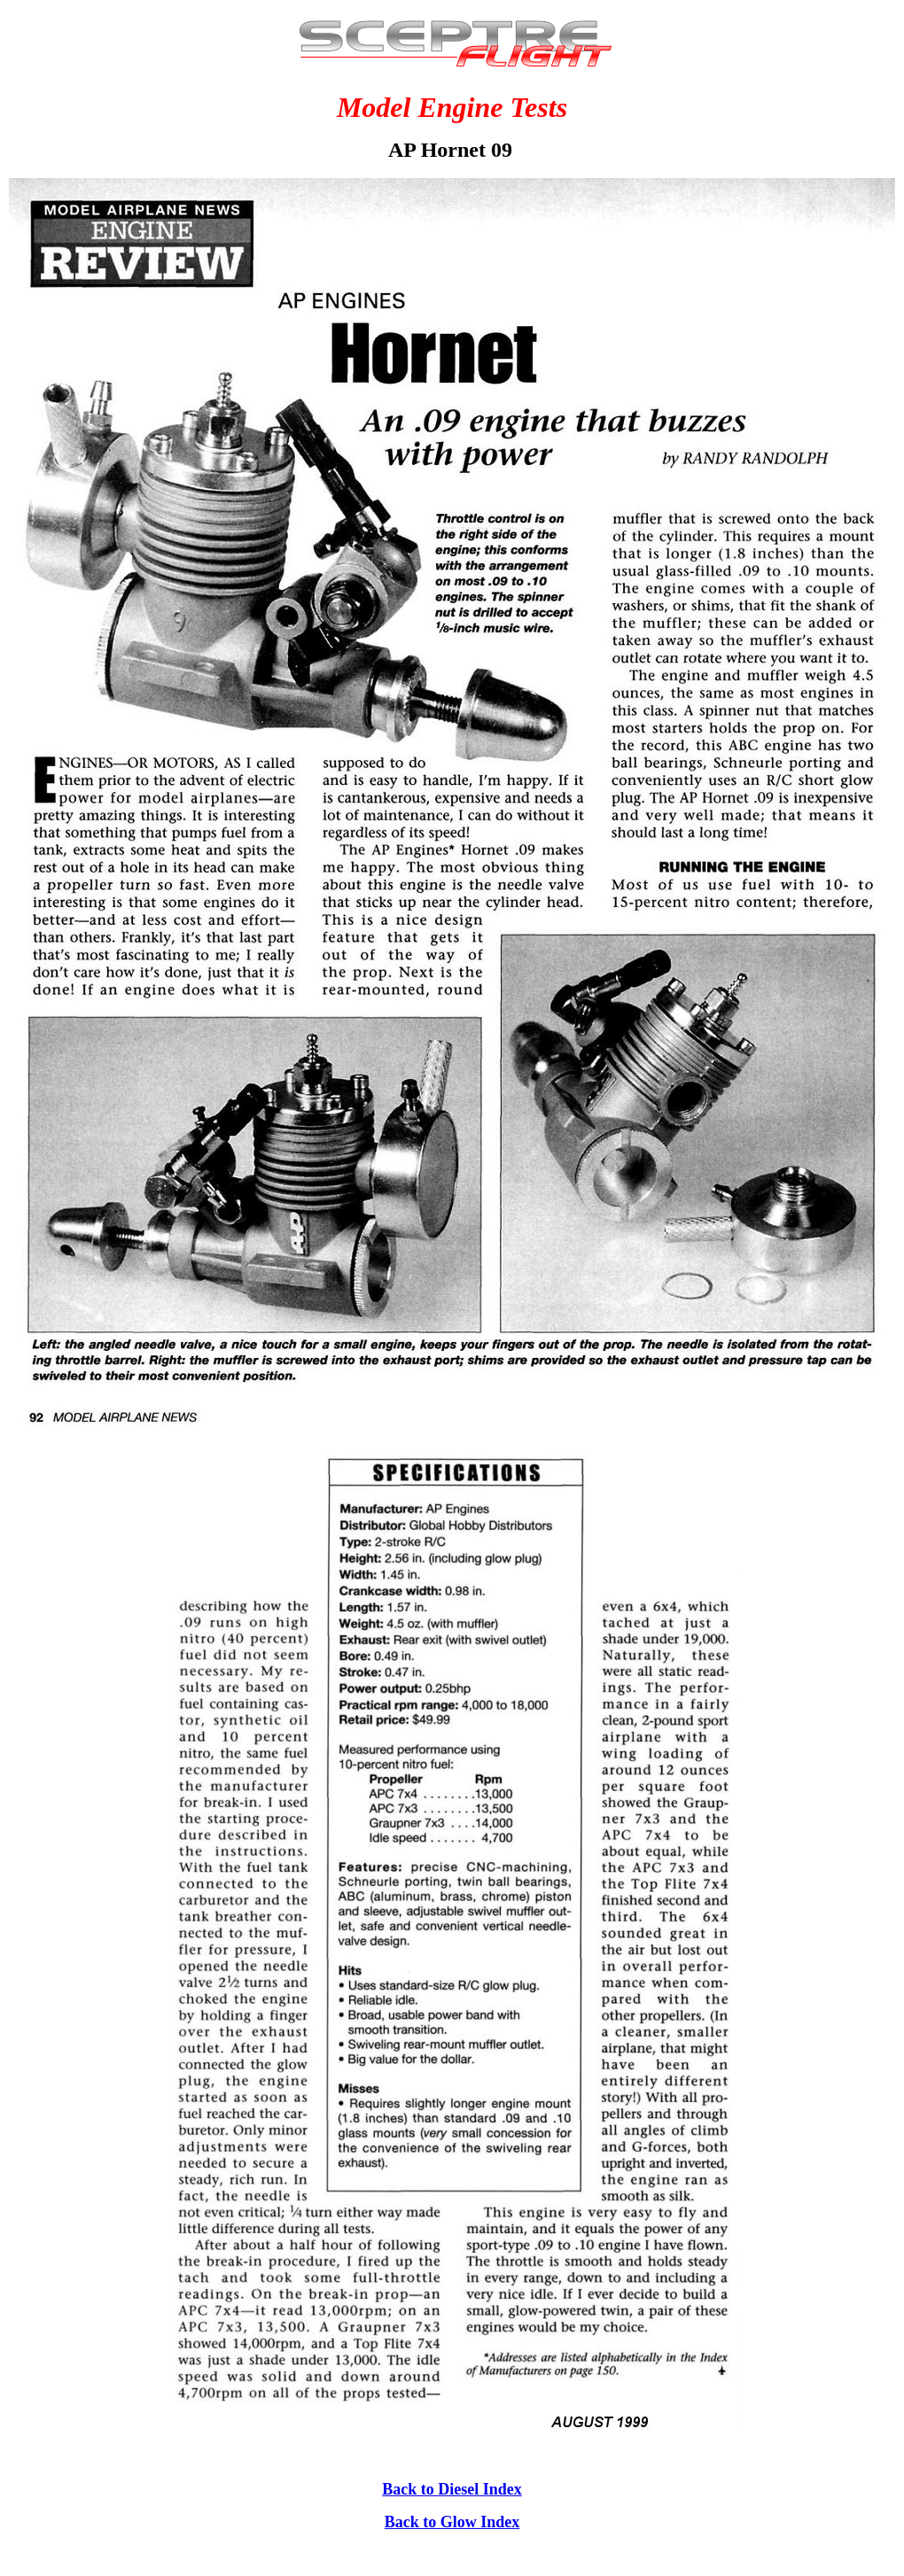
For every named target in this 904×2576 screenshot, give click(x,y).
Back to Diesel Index (452, 2489)
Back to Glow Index (452, 2522)
